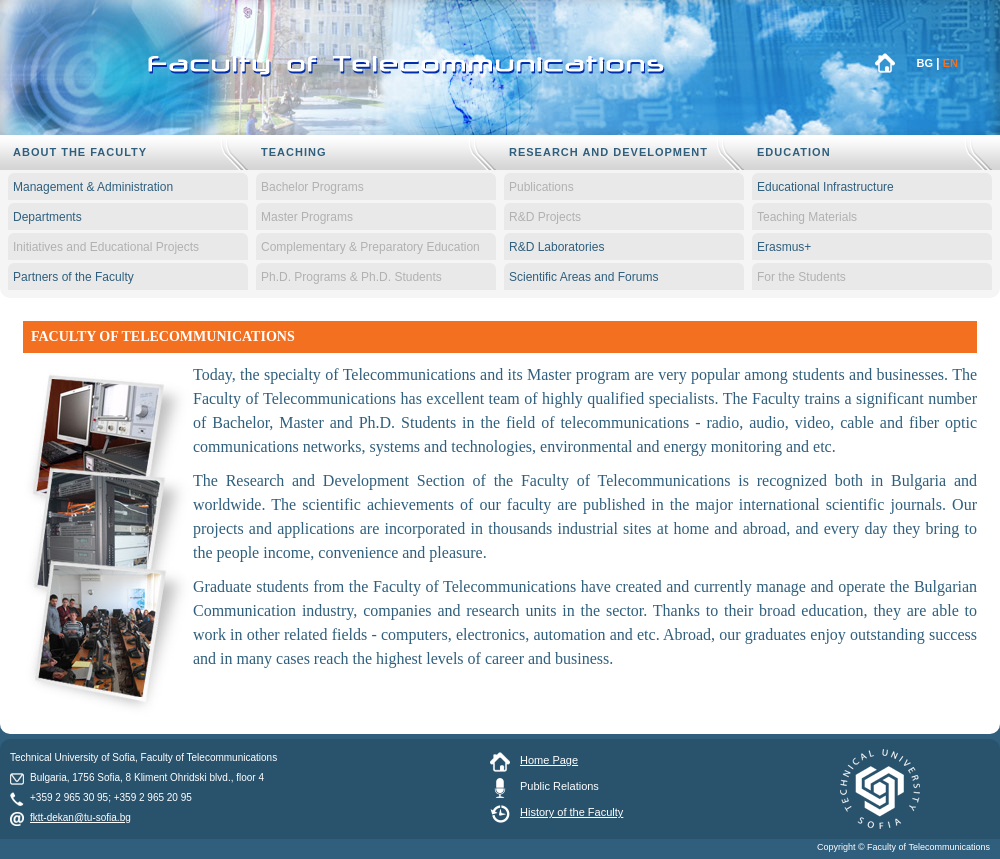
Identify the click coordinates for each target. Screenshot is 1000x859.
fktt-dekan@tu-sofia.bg (80, 817)
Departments (47, 217)
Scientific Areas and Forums (583, 277)
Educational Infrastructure (825, 187)
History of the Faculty (571, 812)
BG (925, 63)
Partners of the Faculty (73, 277)
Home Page (549, 760)
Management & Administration (93, 187)
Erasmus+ (784, 247)
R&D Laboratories (556, 247)
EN (950, 63)
